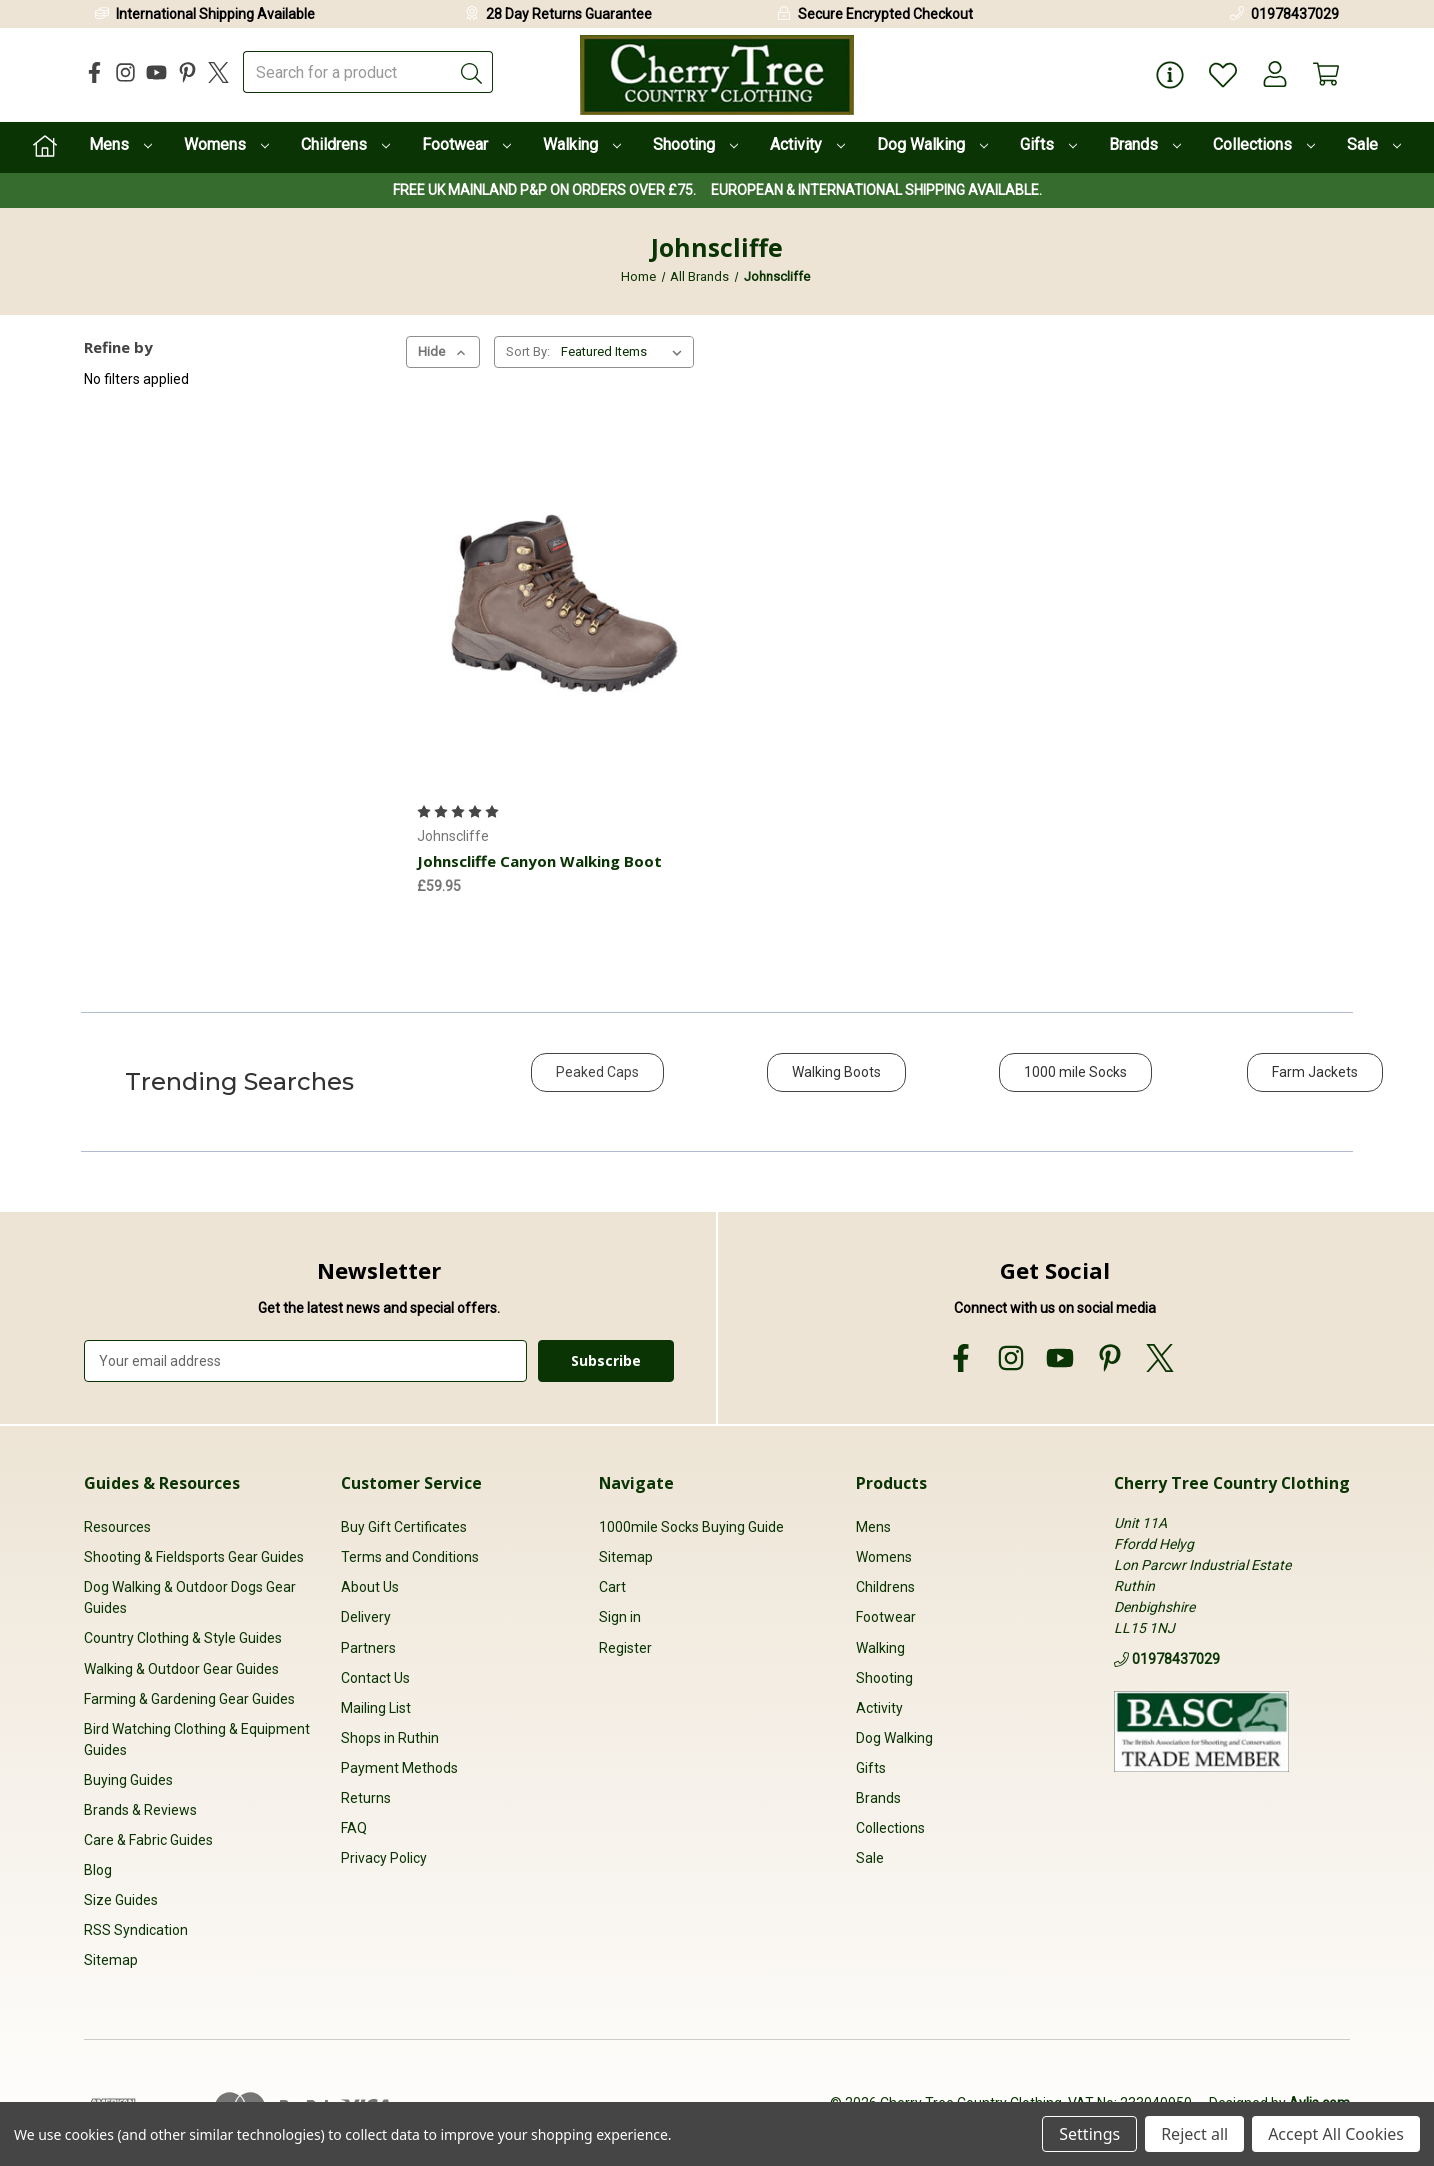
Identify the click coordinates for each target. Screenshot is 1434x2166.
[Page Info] (1166, 75)
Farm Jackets (1315, 1072)
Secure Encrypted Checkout (885, 14)
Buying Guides (128, 1780)
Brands (1145, 144)
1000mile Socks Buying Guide (691, 1527)
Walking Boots (836, 1072)
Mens (120, 144)
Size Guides (121, 1900)
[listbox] (625, 352)
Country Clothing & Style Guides (183, 1639)
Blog (98, 1870)
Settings (1089, 2134)
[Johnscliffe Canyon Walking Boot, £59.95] (563, 598)
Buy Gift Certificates (404, 1527)
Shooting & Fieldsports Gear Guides (194, 1558)
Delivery (366, 1618)
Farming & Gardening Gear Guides (189, 1699)
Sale (1374, 144)
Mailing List (376, 1708)
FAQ (354, 1828)
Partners (368, 1648)
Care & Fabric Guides (148, 1840)
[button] (597, 1082)
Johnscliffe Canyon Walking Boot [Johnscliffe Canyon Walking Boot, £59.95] (539, 861)
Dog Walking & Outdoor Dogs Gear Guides (190, 1598)
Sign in (620, 1618)
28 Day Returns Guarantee (569, 14)
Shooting (695, 144)
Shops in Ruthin (390, 1738)
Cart (612, 1588)
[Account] (1272, 75)
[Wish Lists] (1219, 75)
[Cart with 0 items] (1325, 75)
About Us (370, 1588)
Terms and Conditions (410, 1558)
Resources (117, 1527)
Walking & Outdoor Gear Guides (181, 1669)
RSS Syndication (136, 1931)
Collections (1264, 144)
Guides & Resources (162, 1483)
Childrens (345, 144)
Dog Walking (932, 144)
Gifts (1048, 144)
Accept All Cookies (1336, 2134)
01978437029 (1295, 14)
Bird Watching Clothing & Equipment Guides (197, 1739)
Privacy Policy (384, 1858)
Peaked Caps (597, 1072)
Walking (582, 144)
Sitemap (111, 1961)
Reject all (1194, 2134)
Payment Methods (399, 1768)
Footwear (466, 144)
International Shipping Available (215, 14)
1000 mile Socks (1075, 1072)
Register (625, 1648)
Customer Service (411, 1483)
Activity (807, 144)
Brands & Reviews (140, 1810)
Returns (366, 1798)
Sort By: (528, 351)
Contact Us (375, 1678)
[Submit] (472, 72)
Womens (226, 144)
